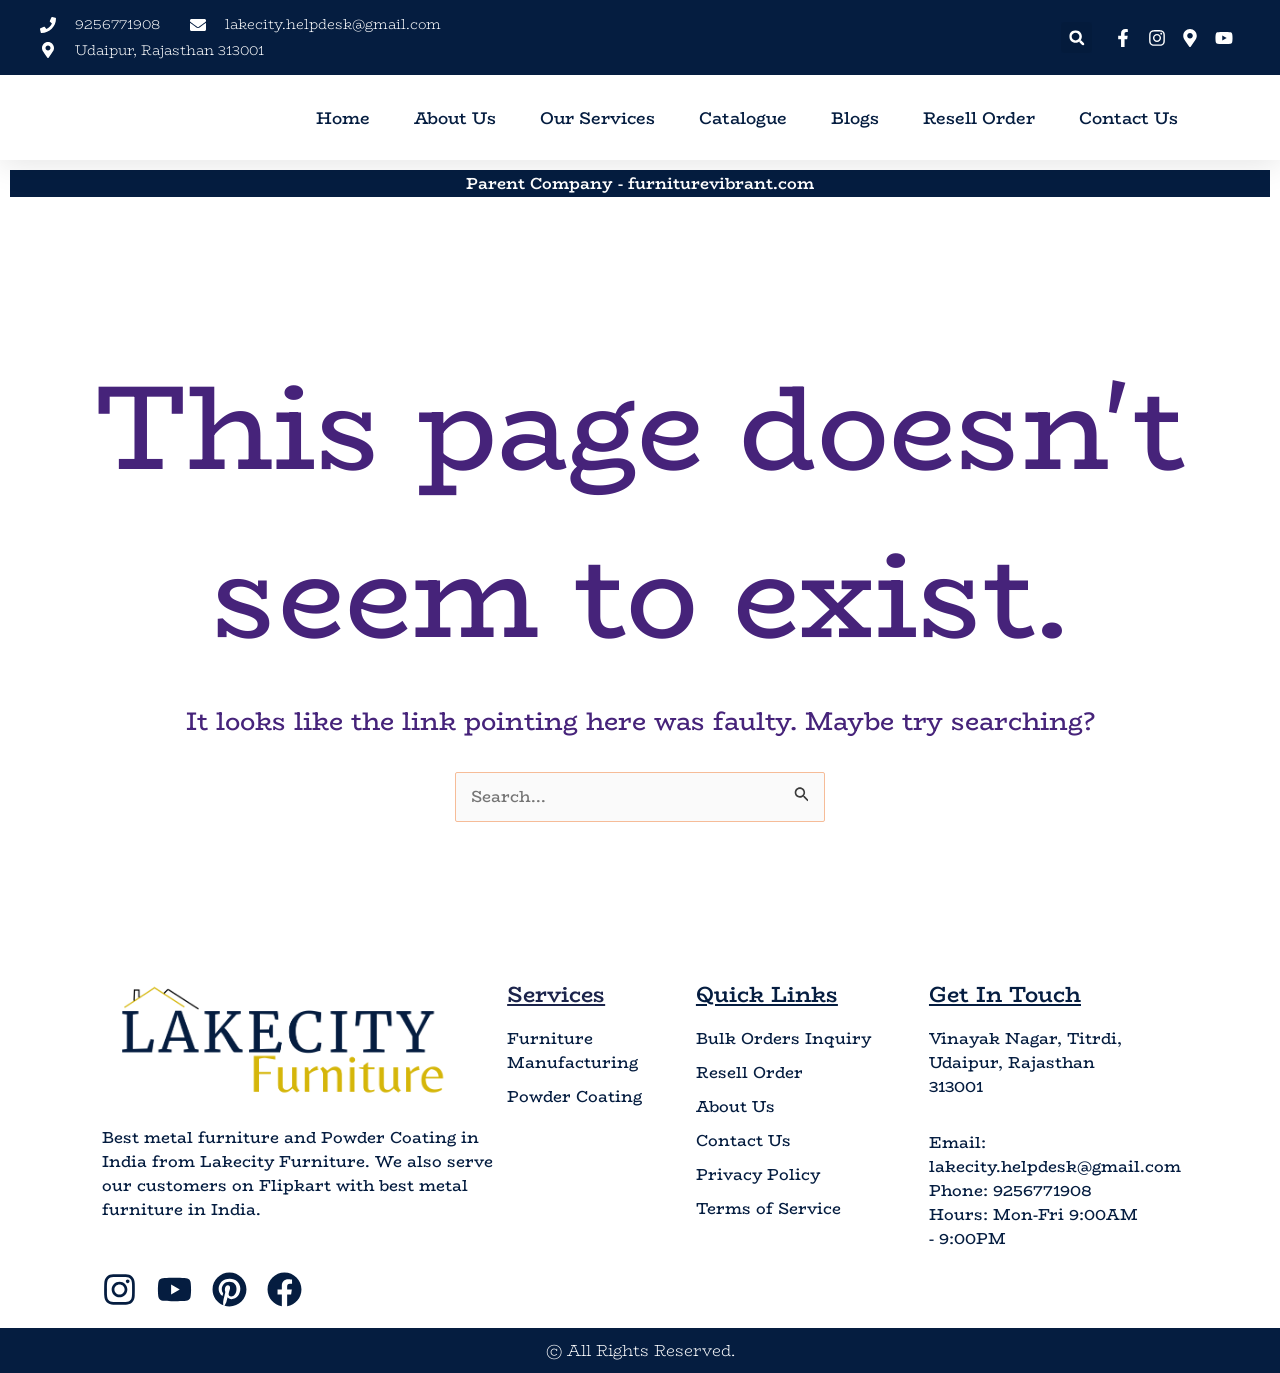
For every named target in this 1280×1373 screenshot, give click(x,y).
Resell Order (979, 118)
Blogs (855, 118)
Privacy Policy (758, 1175)
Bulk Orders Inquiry (783, 1039)
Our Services (597, 118)
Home (343, 118)
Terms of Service (768, 1209)
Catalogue (743, 118)
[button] (1076, 37)
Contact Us (1128, 118)
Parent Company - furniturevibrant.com (640, 183)
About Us (455, 118)
